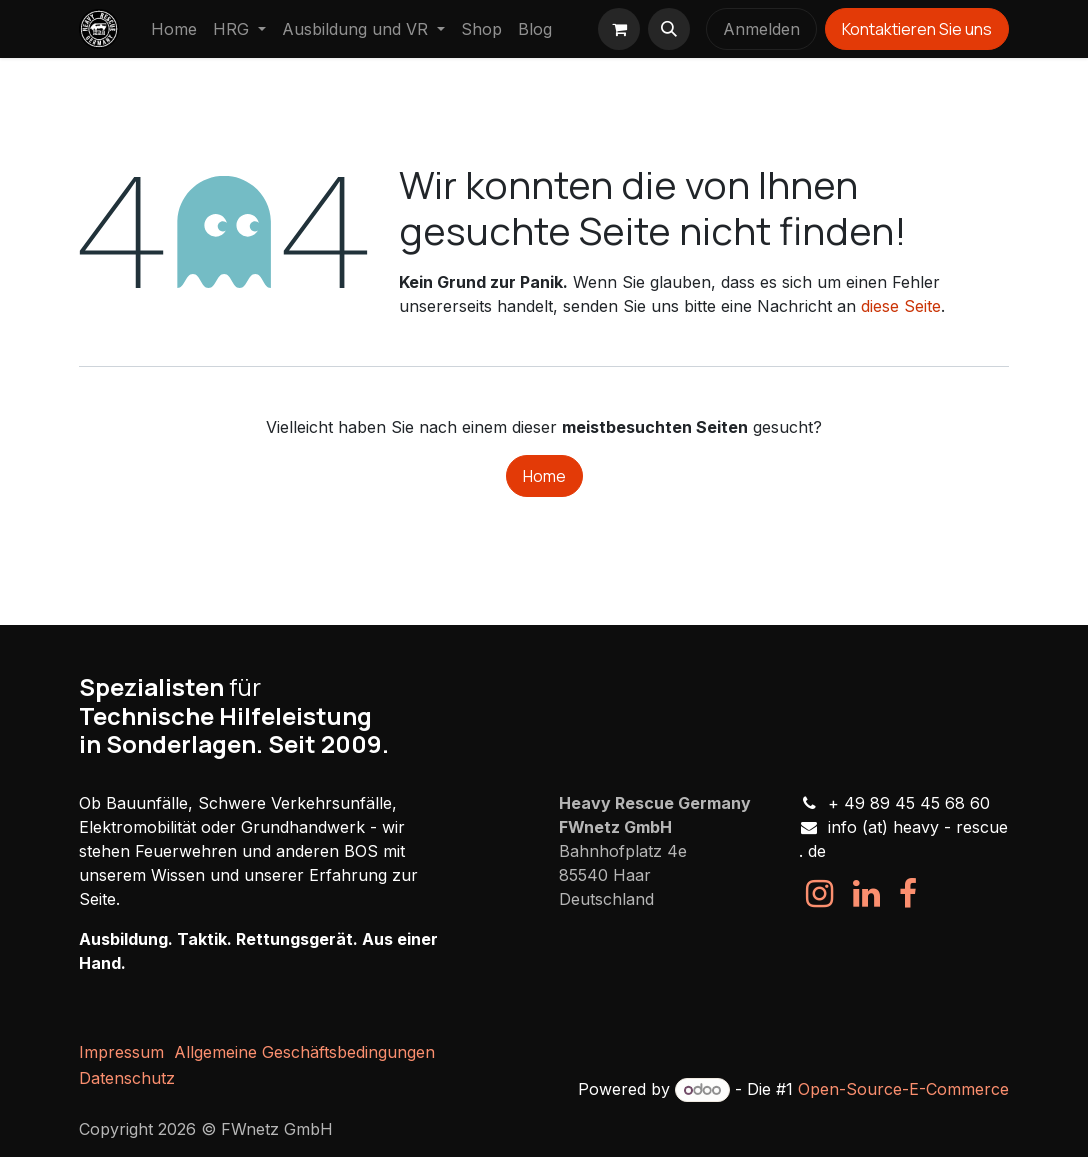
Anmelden (761, 29)
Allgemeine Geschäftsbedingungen (304, 1052)
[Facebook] (908, 894)
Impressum (121, 1052)
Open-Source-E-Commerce (903, 1089)
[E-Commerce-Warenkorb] (619, 29)
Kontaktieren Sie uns (917, 29)
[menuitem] (174, 29)
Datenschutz (127, 1078)
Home (544, 476)
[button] (669, 29)
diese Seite (901, 306)
